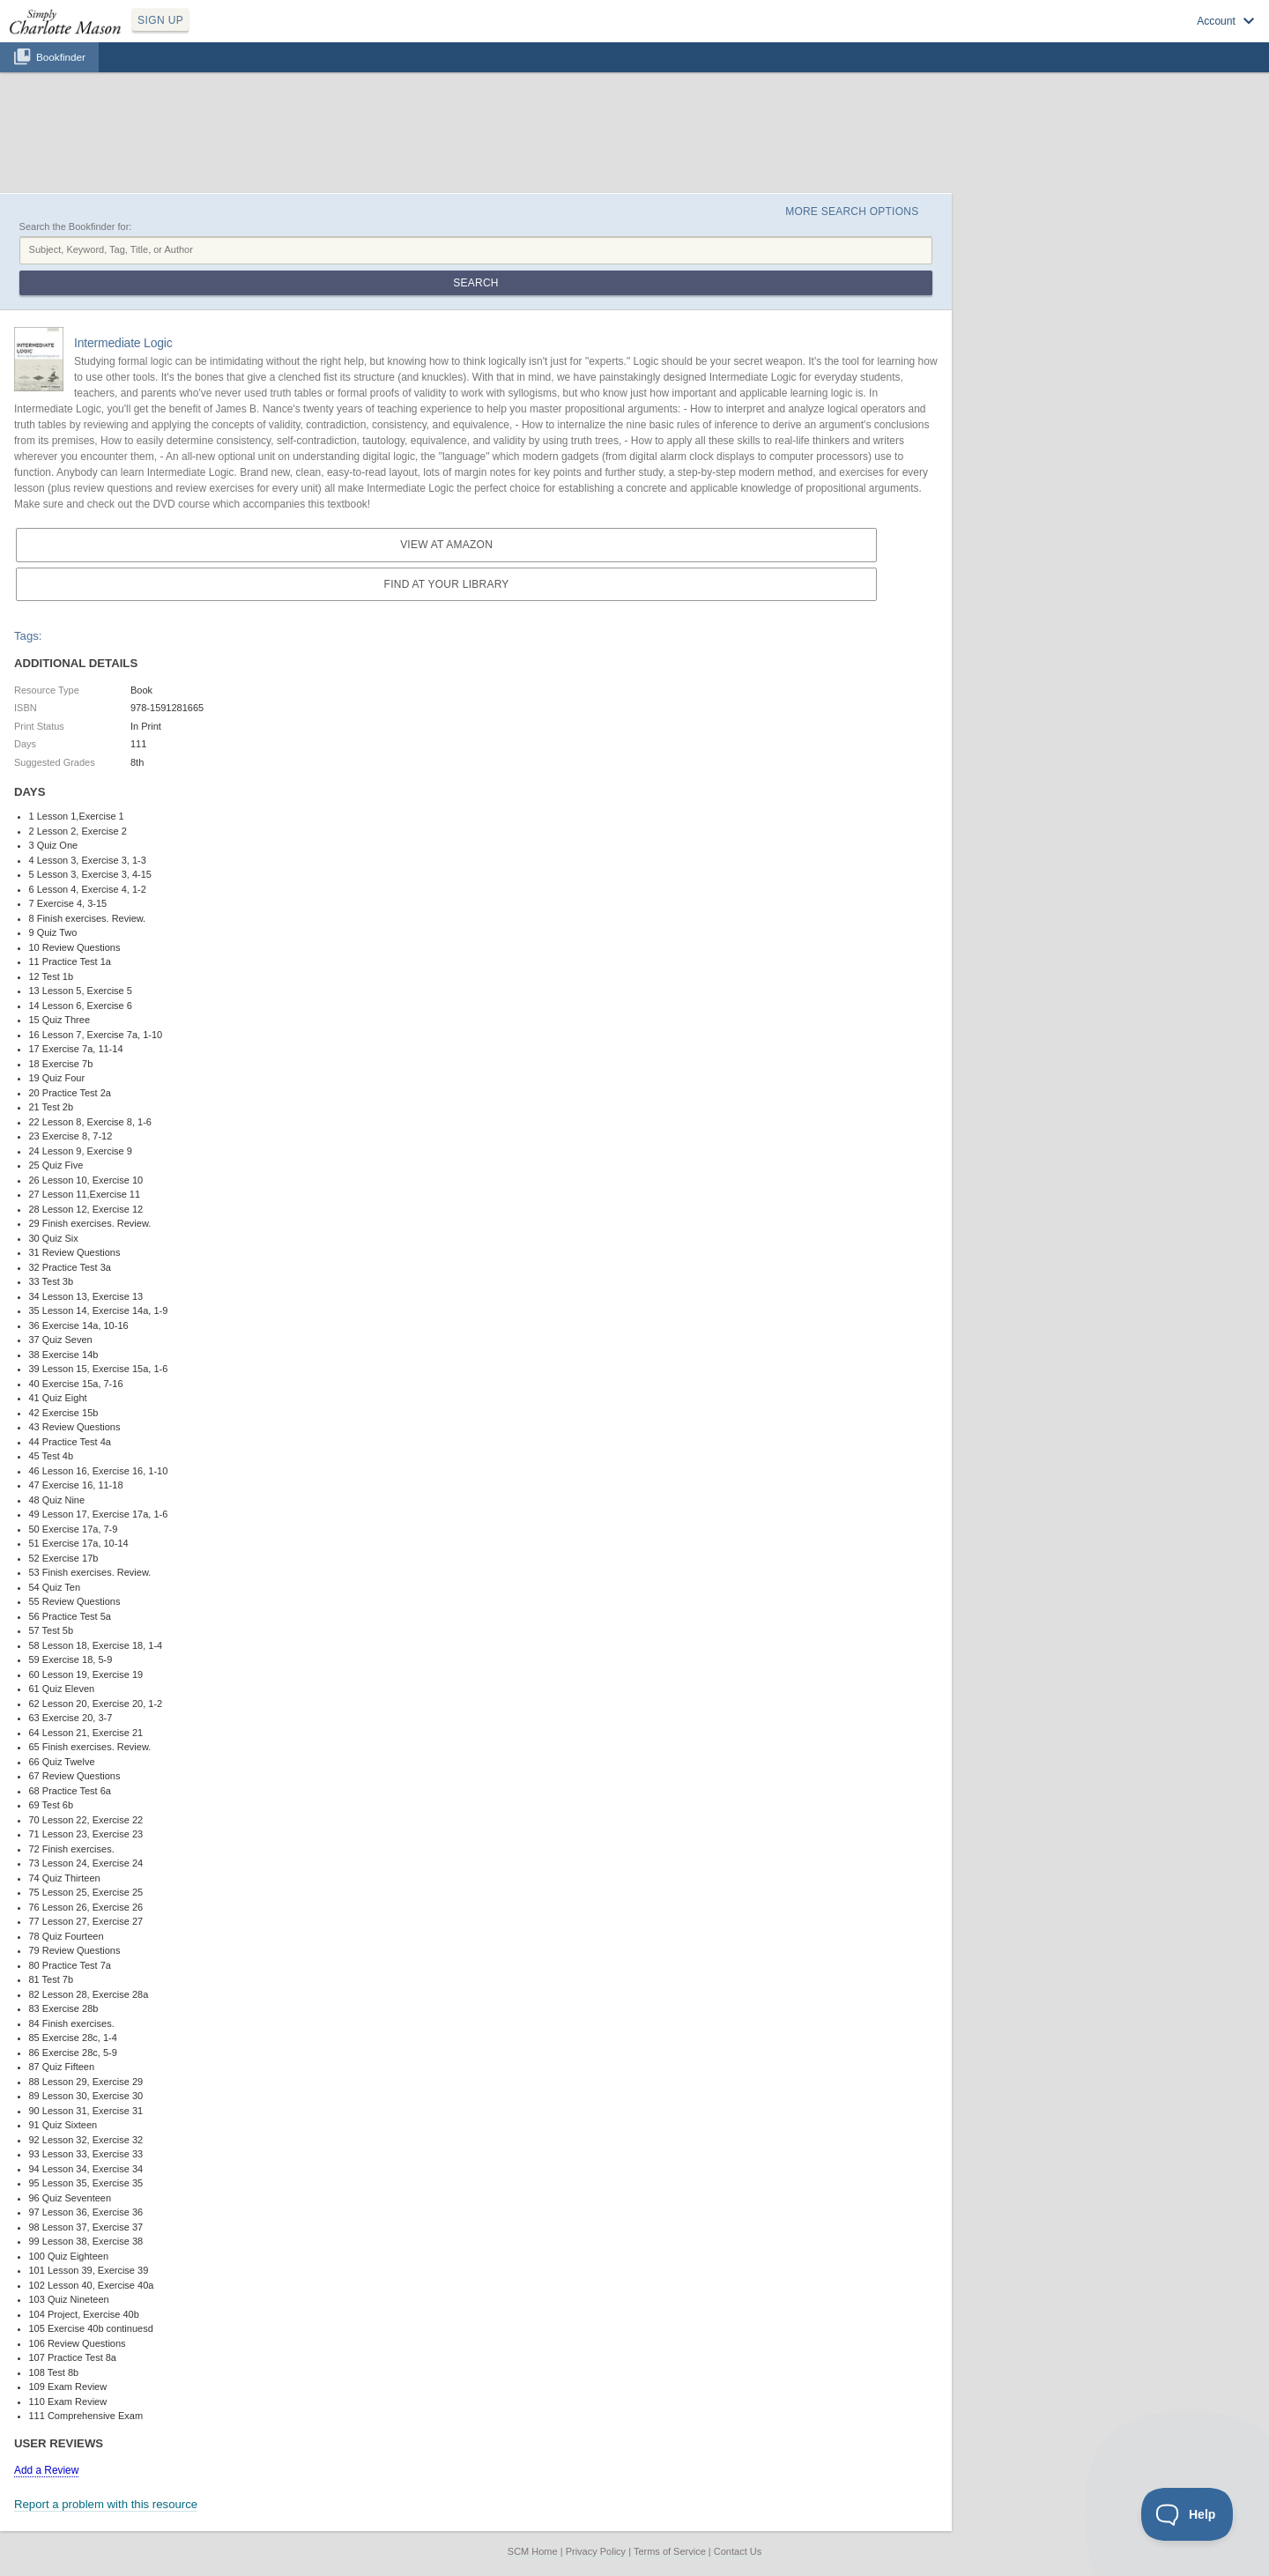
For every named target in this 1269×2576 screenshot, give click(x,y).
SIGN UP (160, 20)
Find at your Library (446, 584)
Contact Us (737, 2551)
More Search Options (851, 211)
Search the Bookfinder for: (75, 226)
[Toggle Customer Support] (1187, 2514)
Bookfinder (60, 57)
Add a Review (46, 2470)
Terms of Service (670, 2551)
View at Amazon (446, 544)
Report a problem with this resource (105, 2504)
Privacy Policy (596, 2551)
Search (475, 283)
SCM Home (533, 2551)
